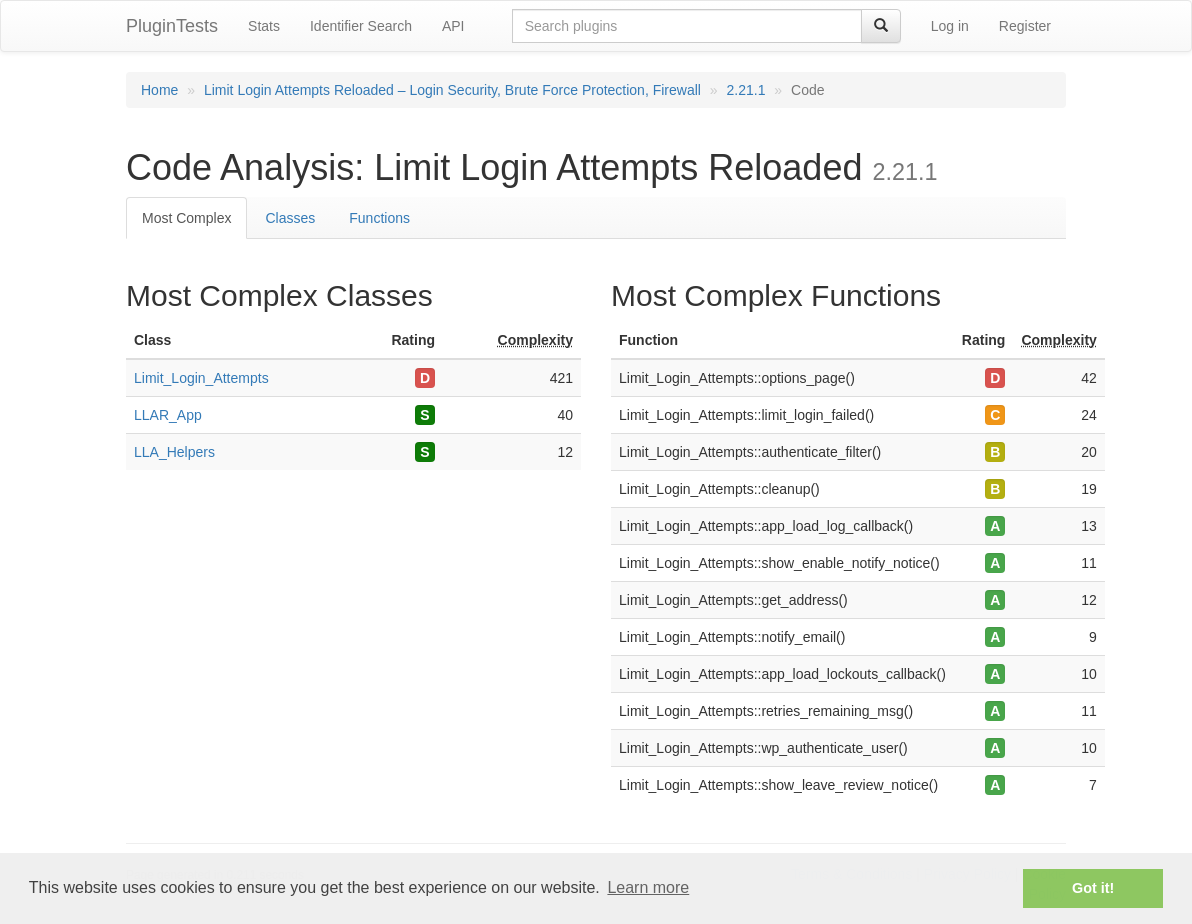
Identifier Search (361, 26)
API (453, 26)
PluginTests (172, 26)
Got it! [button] (1093, 888)
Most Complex (186, 218)
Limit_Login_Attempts (201, 378)
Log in (950, 26)
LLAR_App (168, 415)
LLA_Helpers (174, 452)
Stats (264, 26)
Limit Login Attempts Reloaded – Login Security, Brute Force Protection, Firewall (452, 90)
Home (159, 90)
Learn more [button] (648, 887)
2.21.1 (746, 90)
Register (1025, 26)
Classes (290, 218)
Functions (379, 218)
